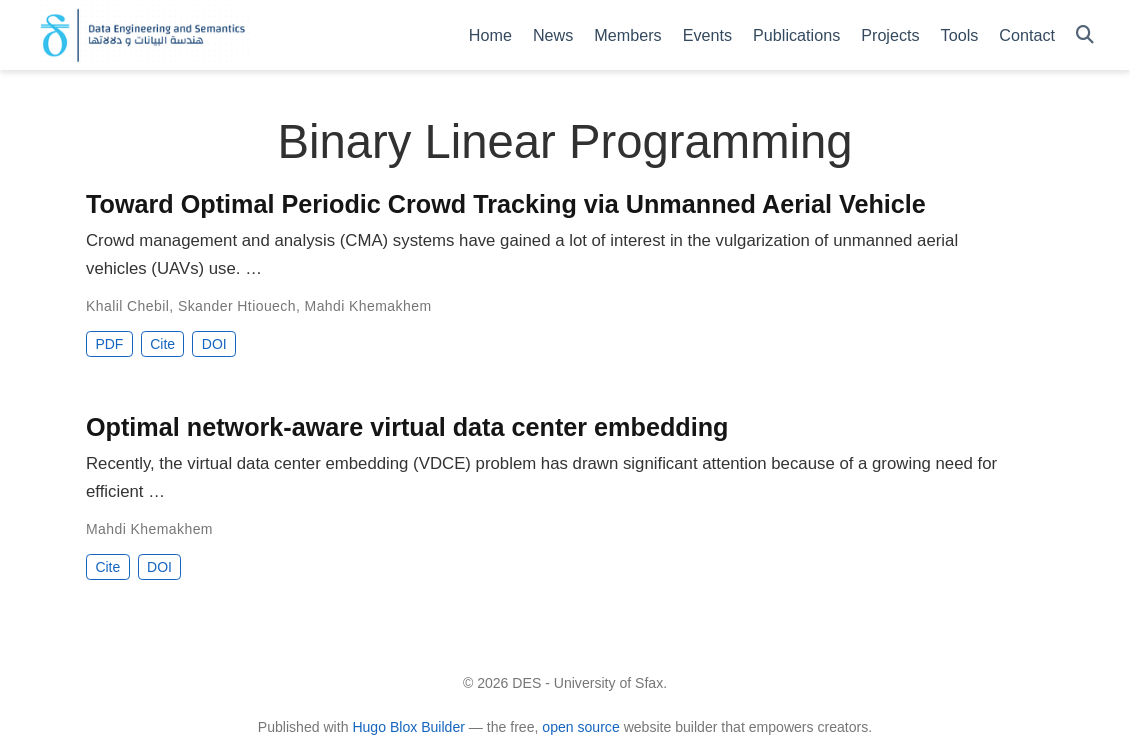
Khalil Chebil (127, 306)
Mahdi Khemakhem (368, 306)
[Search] (1085, 35)
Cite (162, 344)
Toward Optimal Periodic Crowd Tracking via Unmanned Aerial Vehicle (506, 204)
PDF (109, 344)
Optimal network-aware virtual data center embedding (407, 427)
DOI (214, 344)
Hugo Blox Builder (408, 727)
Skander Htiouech (237, 306)
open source (580, 727)
